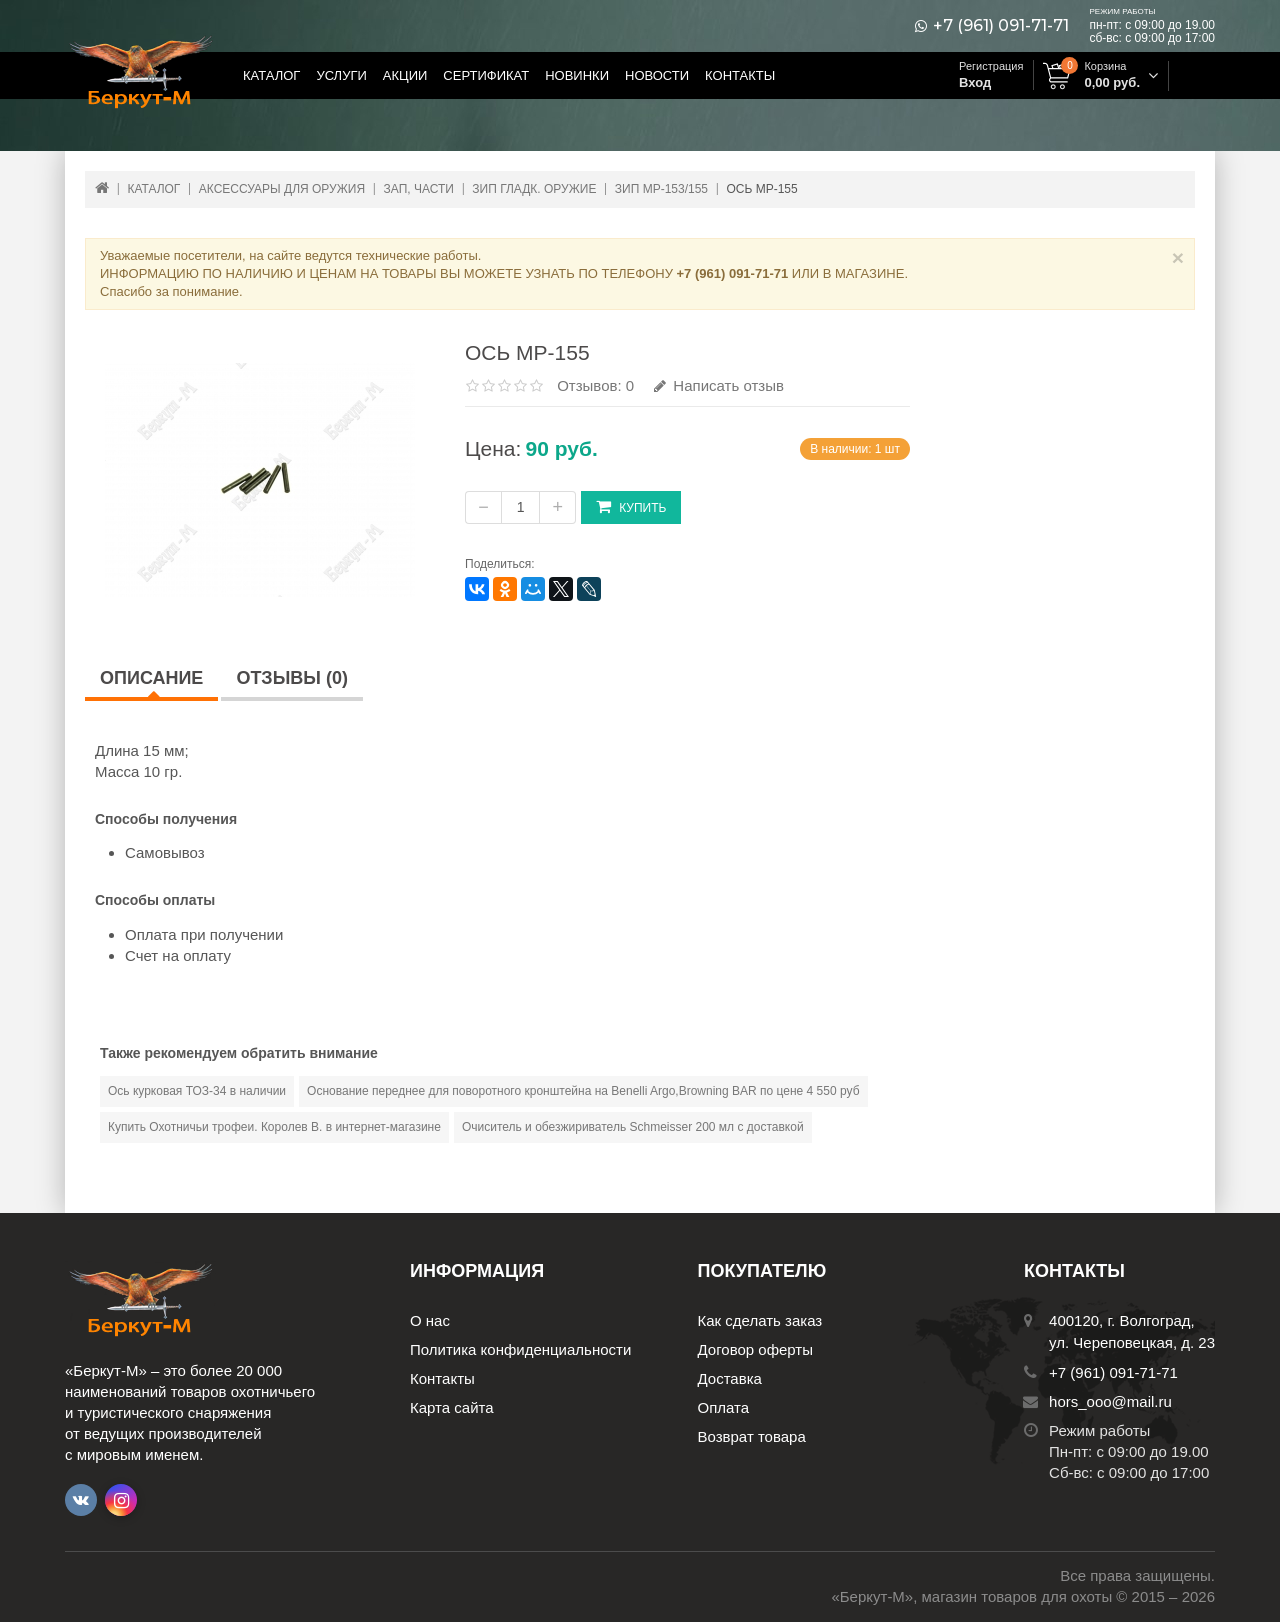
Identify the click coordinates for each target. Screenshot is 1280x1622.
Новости (657, 75)
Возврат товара (752, 1436)
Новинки (577, 75)
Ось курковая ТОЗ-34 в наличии (197, 1091)
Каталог (271, 75)
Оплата (724, 1407)
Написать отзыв (719, 385)
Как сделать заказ (760, 1320)
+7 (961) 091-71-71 (1001, 26)
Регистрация (991, 66)
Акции (405, 75)
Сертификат (486, 75)
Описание (151, 678)
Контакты (740, 75)
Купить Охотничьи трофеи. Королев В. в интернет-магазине (274, 1127)
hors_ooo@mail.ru (1110, 1401)
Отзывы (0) (292, 678)
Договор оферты (756, 1349)
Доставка (730, 1378)
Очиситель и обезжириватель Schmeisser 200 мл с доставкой (633, 1127)
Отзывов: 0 (595, 385)
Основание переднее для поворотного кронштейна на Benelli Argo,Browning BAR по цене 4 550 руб (583, 1091)
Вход (975, 82)
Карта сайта (452, 1407)
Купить (631, 506)
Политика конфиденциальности (520, 1349)
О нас (430, 1320)
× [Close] (1178, 257)
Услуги (341, 75)
